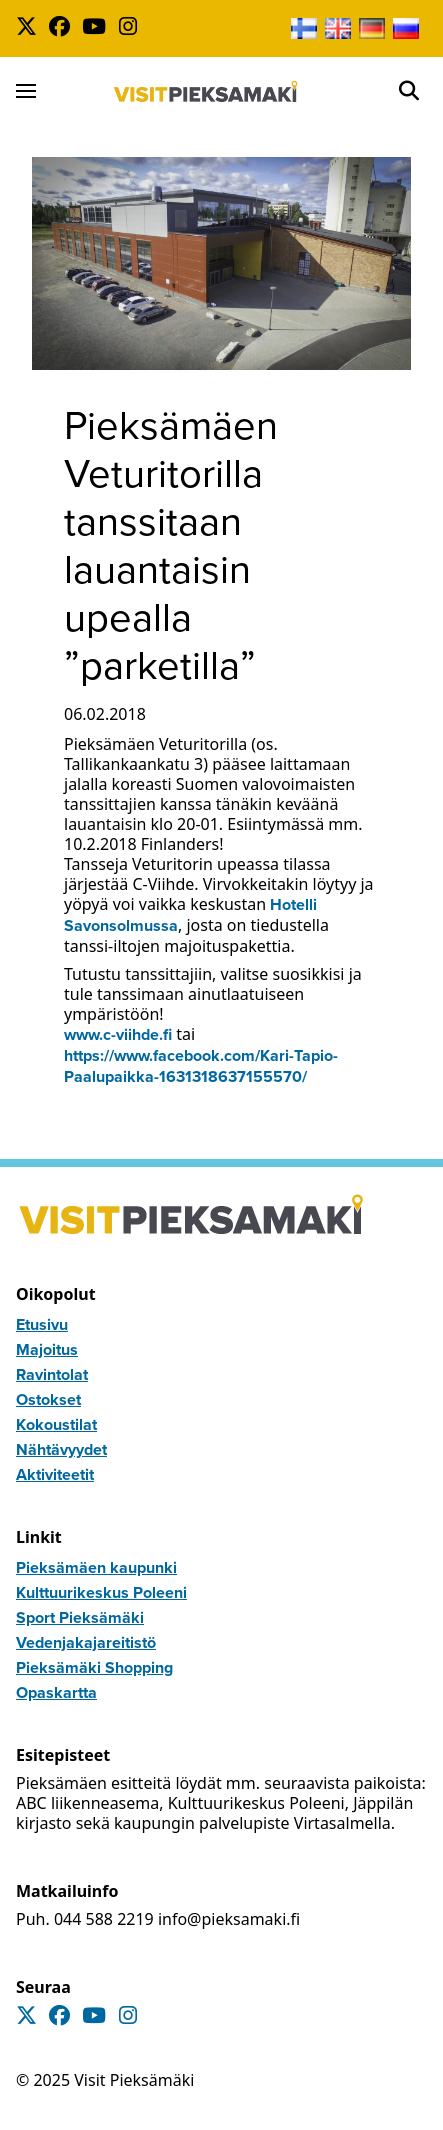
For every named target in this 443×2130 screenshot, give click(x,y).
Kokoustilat (56, 1424)
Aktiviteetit (55, 1474)
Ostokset (48, 1399)
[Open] (409, 91)
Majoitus (47, 1349)
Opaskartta (56, 1692)
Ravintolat (52, 1374)
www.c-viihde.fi (118, 1034)
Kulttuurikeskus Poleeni (101, 1592)
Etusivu (42, 1324)
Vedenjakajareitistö (86, 1642)
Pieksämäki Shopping (94, 1667)
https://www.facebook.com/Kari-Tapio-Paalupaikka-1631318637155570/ (201, 1066)
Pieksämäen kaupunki (96, 1567)
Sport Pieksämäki (80, 1617)
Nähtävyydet (61, 1449)
